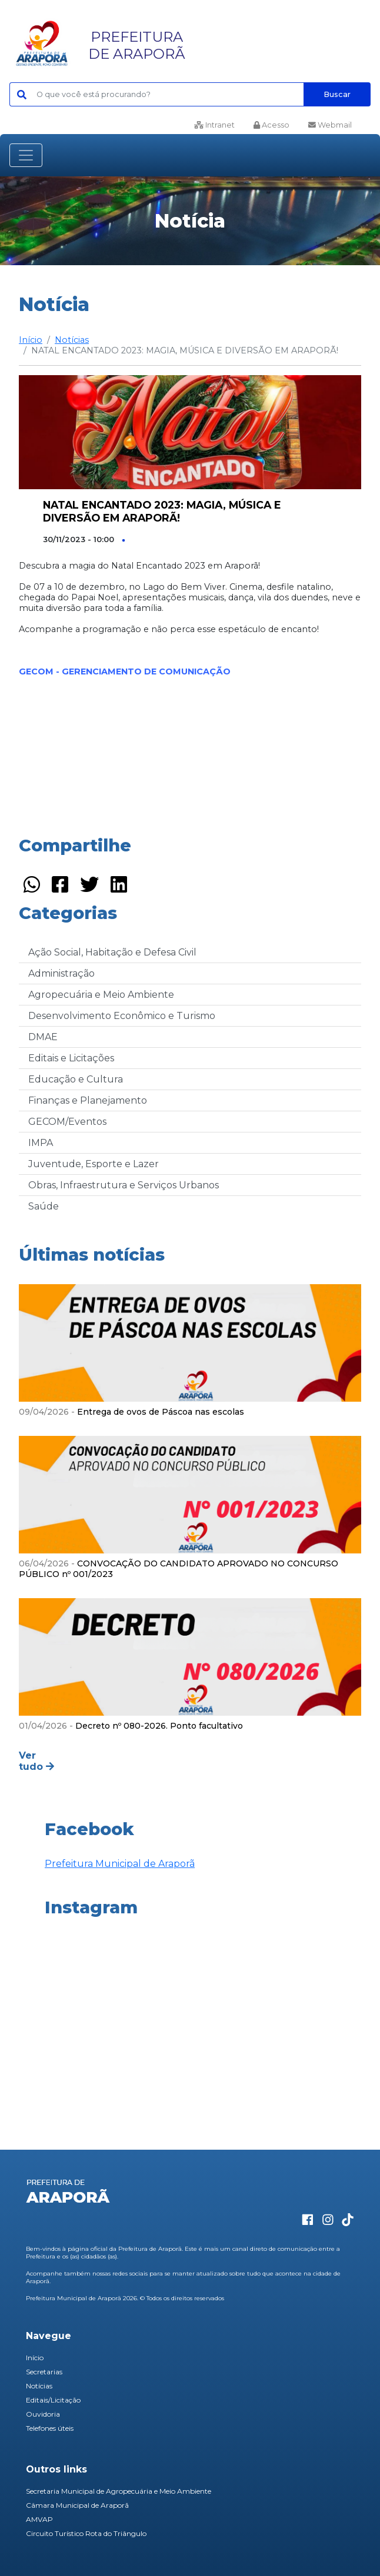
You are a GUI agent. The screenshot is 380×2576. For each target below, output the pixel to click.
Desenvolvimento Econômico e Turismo (121, 1015)
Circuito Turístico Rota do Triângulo (86, 2533)
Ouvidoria (43, 2414)
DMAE (43, 1037)
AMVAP (39, 2519)
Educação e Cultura (75, 1079)
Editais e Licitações (71, 1058)
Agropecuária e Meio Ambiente (101, 994)
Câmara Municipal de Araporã (77, 2505)
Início (30, 340)
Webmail (330, 125)
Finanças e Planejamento (87, 1100)
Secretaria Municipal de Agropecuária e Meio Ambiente (118, 2491)
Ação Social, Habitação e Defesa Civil (112, 952)
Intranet (214, 125)
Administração (61, 973)
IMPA (40, 1142)
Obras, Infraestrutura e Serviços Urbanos (123, 1185)
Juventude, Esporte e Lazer (93, 1164)
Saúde (43, 1206)
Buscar (337, 94)
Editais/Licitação (53, 2399)
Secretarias (44, 2371)
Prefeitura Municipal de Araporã (120, 1863)
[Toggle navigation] (25, 155)
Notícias (72, 340)
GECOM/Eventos (67, 1121)
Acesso (271, 125)
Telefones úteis (50, 2428)
